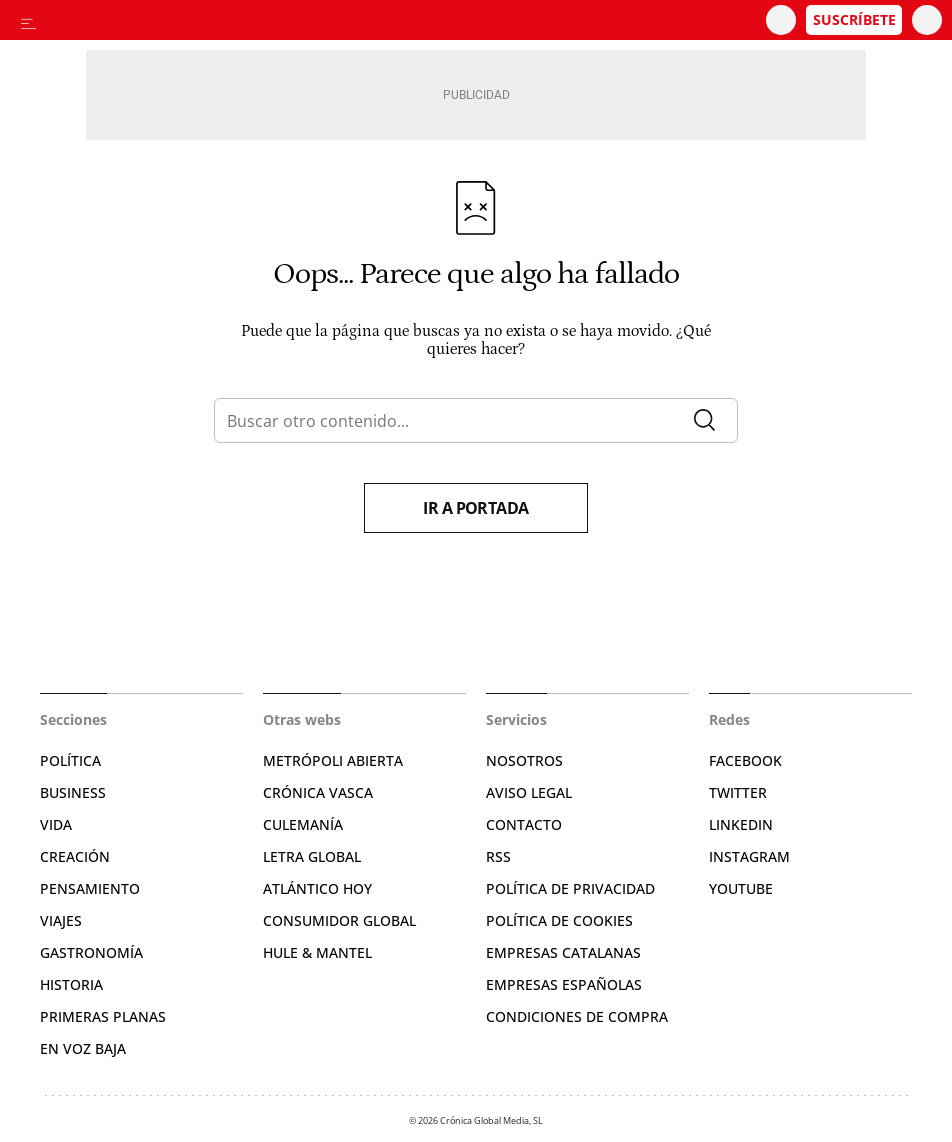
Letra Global (312, 856)
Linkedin (741, 824)
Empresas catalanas (563, 952)
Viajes (61, 920)
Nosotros (524, 760)
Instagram (749, 856)
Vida (56, 824)
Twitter (738, 792)
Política (70, 760)
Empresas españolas (564, 984)
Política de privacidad (570, 888)
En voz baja (83, 1048)
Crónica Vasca (318, 792)
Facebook (745, 760)
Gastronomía (91, 952)
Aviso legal (529, 792)
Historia (71, 984)
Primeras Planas (103, 1016)
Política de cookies (559, 920)
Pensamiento (90, 888)
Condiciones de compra (577, 1016)
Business (73, 792)
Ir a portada (476, 508)
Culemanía (303, 824)
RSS (498, 856)
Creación (75, 856)
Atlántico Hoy (317, 888)
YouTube (741, 888)
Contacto (524, 824)
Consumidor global (339, 920)
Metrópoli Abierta (333, 760)
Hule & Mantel (317, 952)
